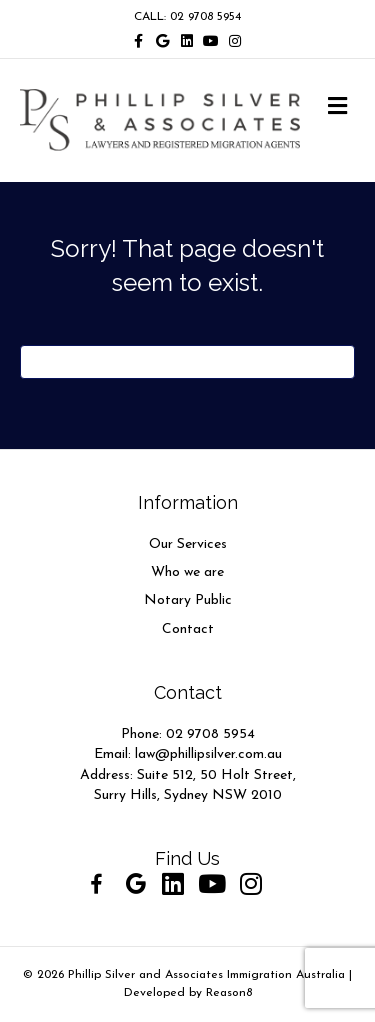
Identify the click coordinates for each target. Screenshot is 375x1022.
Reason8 (229, 993)
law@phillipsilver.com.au (208, 754)
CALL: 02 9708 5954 (187, 17)
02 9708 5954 (210, 734)
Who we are (187, 572)
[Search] (187, 362)
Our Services (188, 544)
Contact (188, 629)
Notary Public (188, 600)
